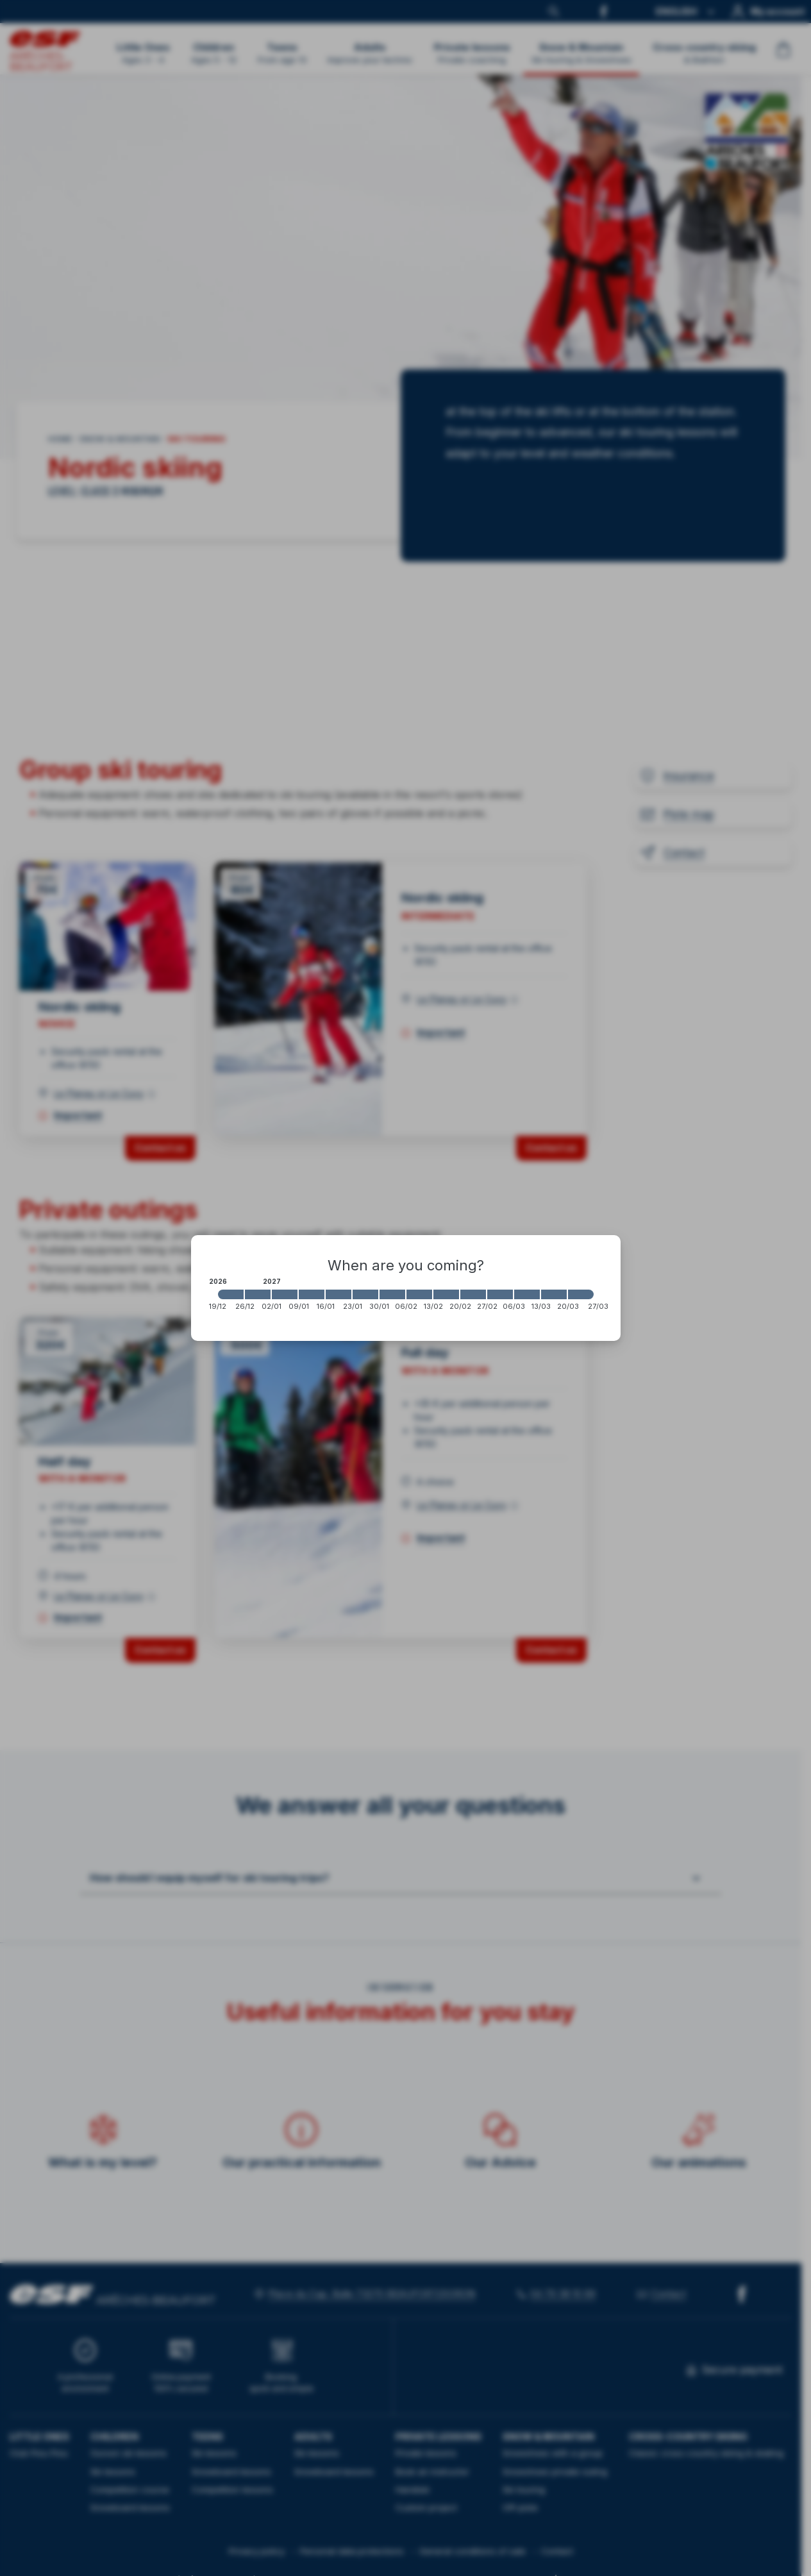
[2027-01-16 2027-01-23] (338, 1294)
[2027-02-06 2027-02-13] (419, 1294)
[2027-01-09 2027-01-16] (311, 1294)
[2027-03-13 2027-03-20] (554, 1294)
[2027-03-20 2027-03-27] (581, 1294)
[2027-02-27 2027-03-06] (500, 1294)
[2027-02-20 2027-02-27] (473, 1294)
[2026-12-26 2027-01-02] (258, 1294)
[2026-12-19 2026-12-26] (231, 1294)
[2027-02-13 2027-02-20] (446, 1294)
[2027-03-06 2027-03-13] (527, 1294)
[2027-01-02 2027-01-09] (284, 1294)
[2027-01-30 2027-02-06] (392, 1294)
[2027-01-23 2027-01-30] (365, 1294)
